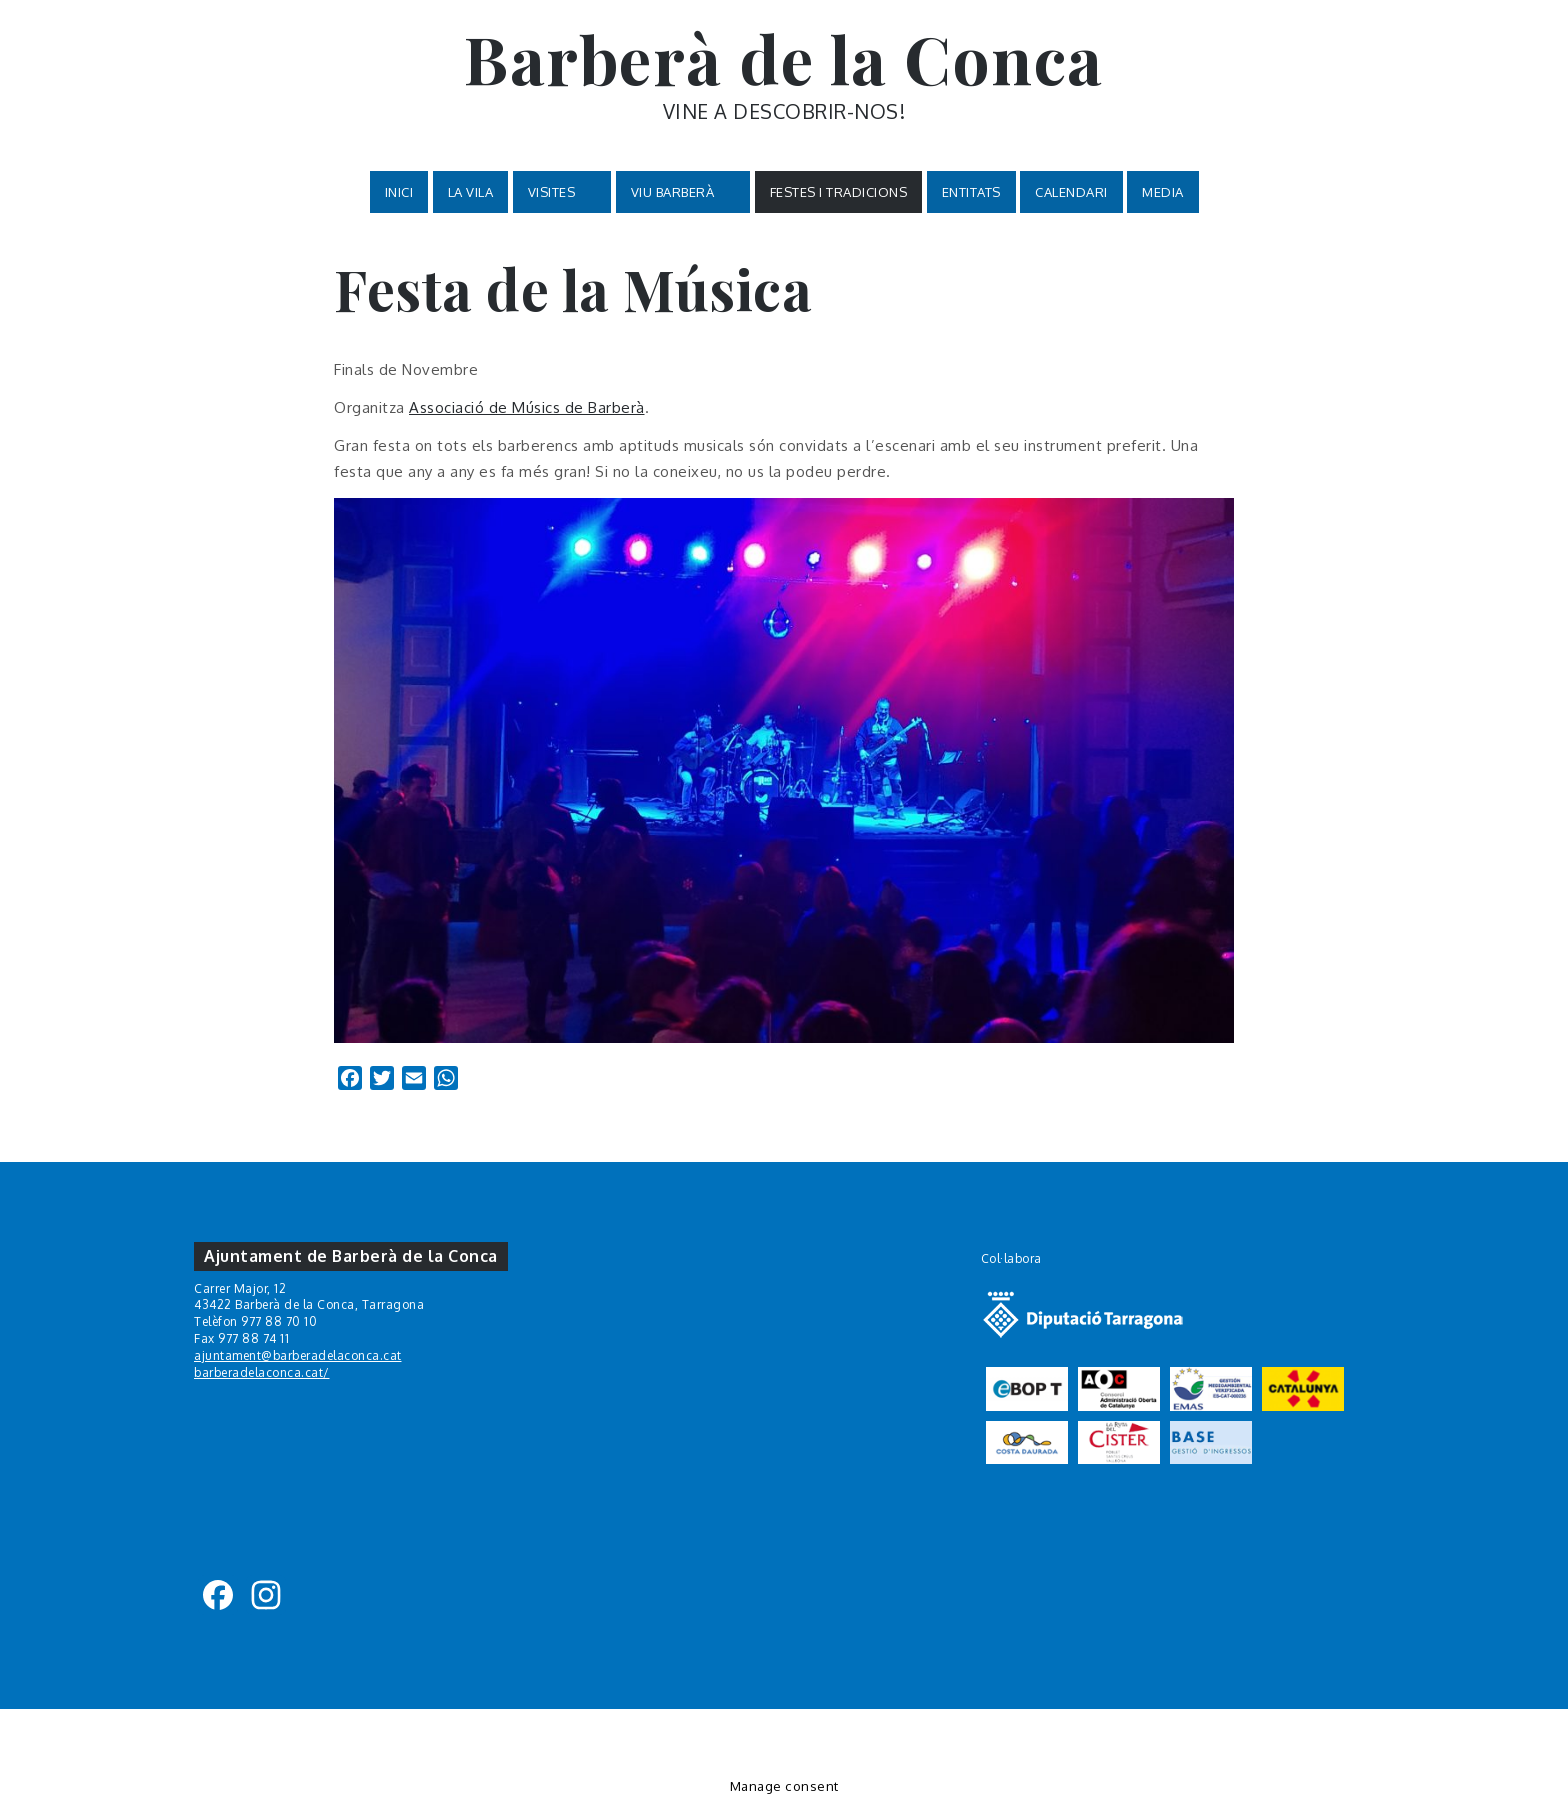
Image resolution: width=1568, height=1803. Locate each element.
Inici (399, 192)
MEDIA (1163, 192)
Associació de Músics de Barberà (527, 407)
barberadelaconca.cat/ (262, 1372)
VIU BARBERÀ (683, 192)
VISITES (562, 192)
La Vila (471, 192)
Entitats (971, 192)
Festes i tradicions (839, 192)
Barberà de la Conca (784, 58)
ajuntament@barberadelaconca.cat (298, 1355)
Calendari (1071, 192)
